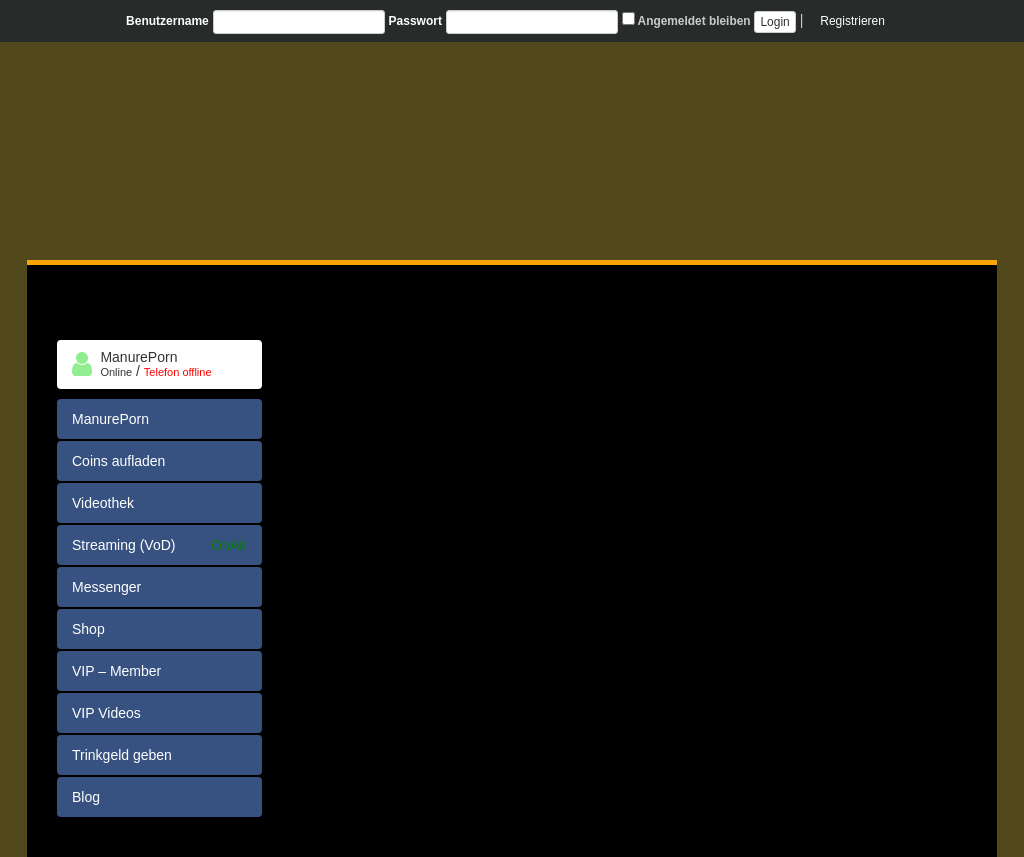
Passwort (415, 21)
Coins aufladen (118, 461)
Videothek (103, 503)
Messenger (106, 587)
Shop (88, 629)
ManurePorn (110, 419)
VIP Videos (106, 713)
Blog (86, 797)
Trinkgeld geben (122, 755)
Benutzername (167, 21)
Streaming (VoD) (159, 545)
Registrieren (852, 21)
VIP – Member (116, 671)
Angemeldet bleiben (686, 20)
